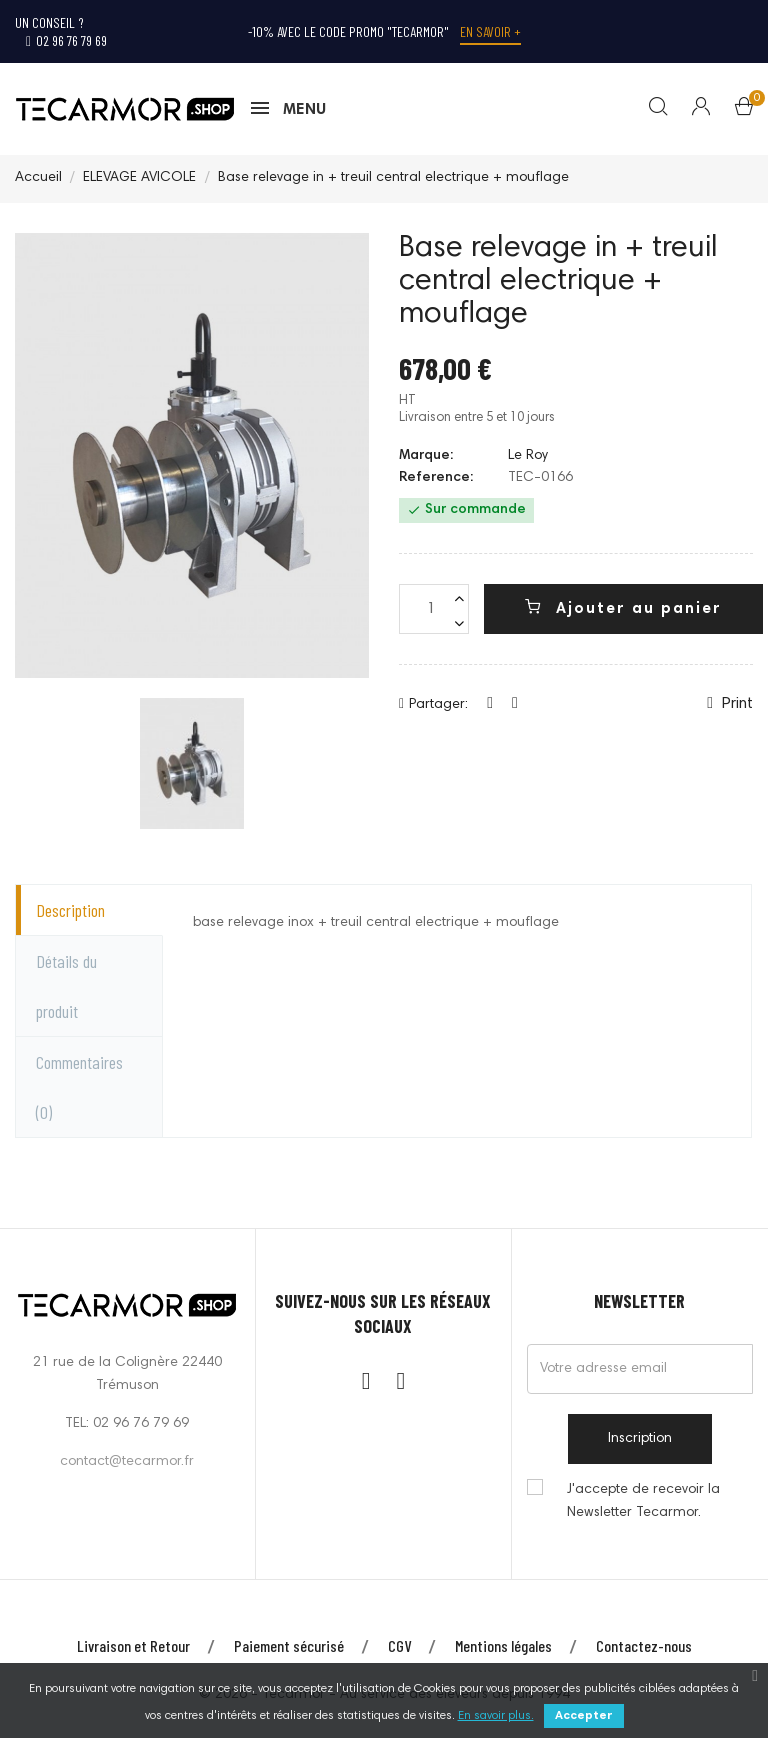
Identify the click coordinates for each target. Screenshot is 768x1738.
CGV (399, 1646)
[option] (192, 764)
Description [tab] (70, 911)
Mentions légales (503, 1646)
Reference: (436, 480)
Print (730, 705)
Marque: (426, 457)
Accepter (584, 1716)
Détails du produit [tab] (66, 987)
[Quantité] (434, 611)
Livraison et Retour (133, 1646)
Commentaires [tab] (79, 1088)
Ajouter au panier (623, 609)
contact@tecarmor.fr (127, 1463)
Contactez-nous (644, 1646)
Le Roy (528, 457)
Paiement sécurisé (289, 1646)
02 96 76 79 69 (66, 40)
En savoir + (490, 31)
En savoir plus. (496, 1716)
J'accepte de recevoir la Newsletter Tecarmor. (643, 1502)
